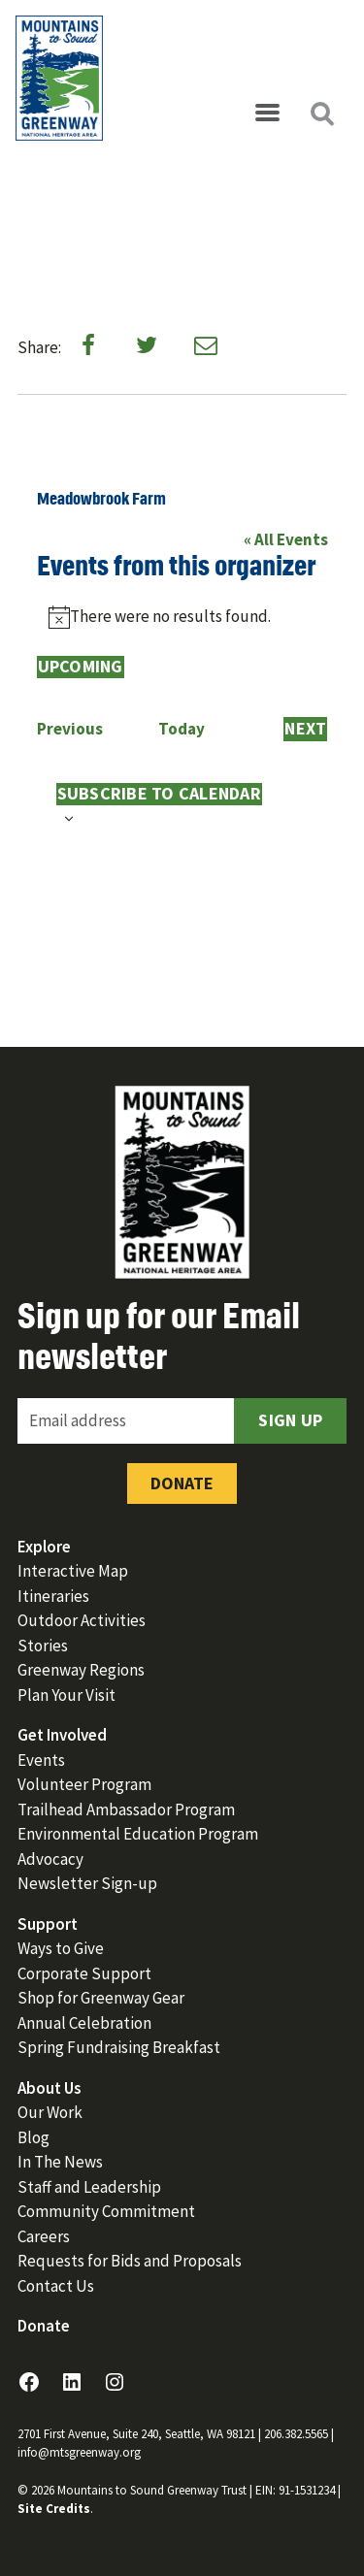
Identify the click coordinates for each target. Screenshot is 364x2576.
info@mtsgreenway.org (79, 2452)
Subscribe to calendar (159, 793)
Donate (182, 1483)
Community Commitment (106, 2211)
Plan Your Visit (66, 1695)
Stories (42, 1645)
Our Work (50, 2112)
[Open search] (321, 113)
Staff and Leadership (89, 2187)
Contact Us (55, 2286)
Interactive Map (72, 1570)
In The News (60, 2161)
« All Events (286, 539)
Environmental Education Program (137, 1833)
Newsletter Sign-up (87, 1883)
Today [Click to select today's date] (181, 728)
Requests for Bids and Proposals (129, 2260)
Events (41, 1760)
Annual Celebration (84, 2023)
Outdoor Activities (81, 1620)
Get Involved (62, 1734)
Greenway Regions (81, 1669)
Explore (44, 1546)
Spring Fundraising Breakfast (118, 2047)
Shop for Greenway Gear (100, 1997)
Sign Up (290, 1420)
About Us (49, 2088)
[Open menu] (267, 113)
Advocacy (50, 1859)
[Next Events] (305, 729)
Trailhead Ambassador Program (126, 1809)
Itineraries (53, 1596)
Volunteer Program (84, 1784)
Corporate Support (84, 1973)
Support (47, 1924)
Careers (43, 2236)
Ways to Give (60, 1948)
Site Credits (53, 2508)
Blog (33, 2137)
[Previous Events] (70, 729)
